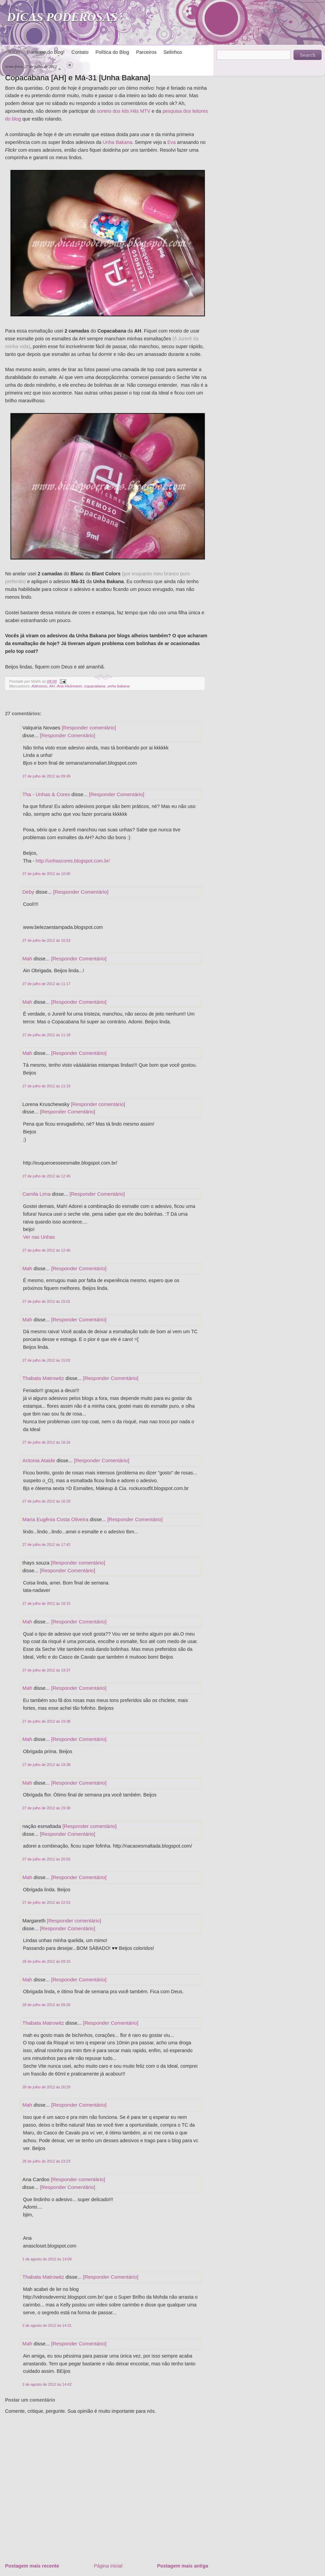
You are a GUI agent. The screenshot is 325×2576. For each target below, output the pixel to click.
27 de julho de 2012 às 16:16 (46, 1442)
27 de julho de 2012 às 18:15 (46, 1603)
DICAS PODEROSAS (62, 17)
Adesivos (39, 686)
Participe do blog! (45, 52)
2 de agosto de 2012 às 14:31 (47, 2325)
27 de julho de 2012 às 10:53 (46, 940)
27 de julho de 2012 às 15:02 (46, 1360)
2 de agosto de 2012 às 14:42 (47, 2384)
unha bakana (118, 686)
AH (52, 686)
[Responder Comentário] (67, 735)
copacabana (94, 686)
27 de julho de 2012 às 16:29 (46, 1501)
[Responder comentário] (89, 727)
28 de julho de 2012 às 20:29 (46, 2087)
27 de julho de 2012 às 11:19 (46, 1086)
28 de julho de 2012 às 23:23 (46, 2161)
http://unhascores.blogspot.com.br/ (73, 861)
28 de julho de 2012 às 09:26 (46, 2005)
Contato (79, 52)
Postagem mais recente (32, 2566)
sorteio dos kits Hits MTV (123, 111)
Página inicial (108, 2566)
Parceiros (146, 52)
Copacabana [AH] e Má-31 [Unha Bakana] (77, 77)
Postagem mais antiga (182, 2566)
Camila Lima (36, 1194)
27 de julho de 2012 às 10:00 (46, 874)
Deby (28, 892)
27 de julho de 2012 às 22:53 (46, 1902)
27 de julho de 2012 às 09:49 (46, 776)
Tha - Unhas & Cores (46, 794)
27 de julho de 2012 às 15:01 (46, 1301)
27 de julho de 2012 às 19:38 (46, 1721)
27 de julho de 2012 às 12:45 (46, 1176)
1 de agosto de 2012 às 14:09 (47, 2259)
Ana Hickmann (69, 686)
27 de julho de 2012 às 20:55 (46, 1859)
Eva (171, 142)
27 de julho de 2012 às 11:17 (46, 984)
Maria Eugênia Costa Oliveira (55, 1519)
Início (14, 52)
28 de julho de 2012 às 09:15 (46, 1961)
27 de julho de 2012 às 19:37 (46, 1670)
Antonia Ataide (38, 1460)
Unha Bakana (117, 142)
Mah (27, 958)
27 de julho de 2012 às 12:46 (46, 1250)
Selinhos (173, 52)
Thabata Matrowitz (43, 1378)
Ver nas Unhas (39, 1237)
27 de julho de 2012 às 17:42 (46, 1544)
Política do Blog (112, 52)
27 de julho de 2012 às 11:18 (46, 1035)
